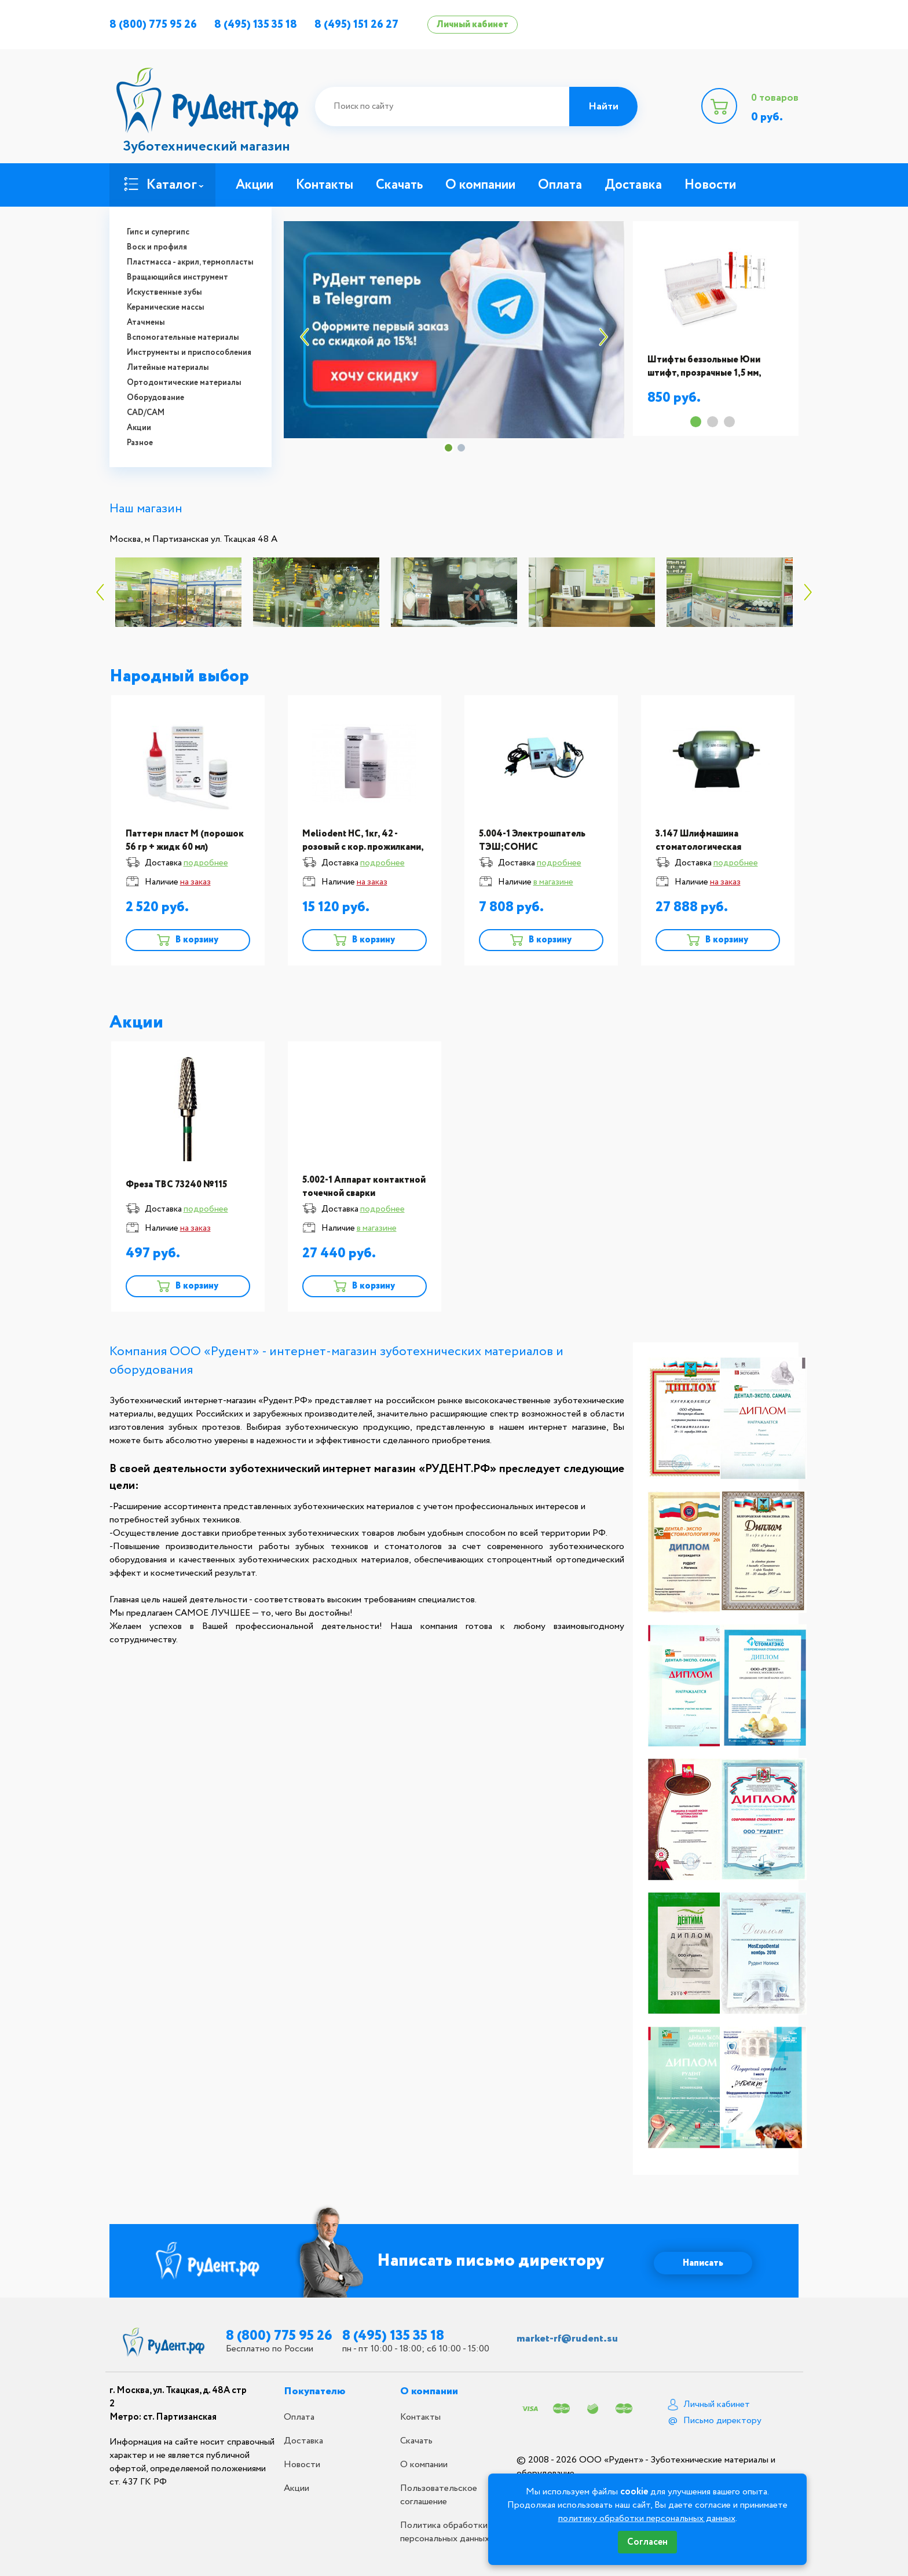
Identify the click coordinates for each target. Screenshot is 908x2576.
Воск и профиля (157, 247)
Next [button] (608, 337)
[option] (454, 329)
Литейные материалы (168, 367)
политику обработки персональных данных (646, 2517)
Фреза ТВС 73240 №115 (176, 1184)
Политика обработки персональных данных (444, 2532)
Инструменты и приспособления (189, 352)
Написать (703, 2263)
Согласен (647, 2541)
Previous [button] (300, 337)
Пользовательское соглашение (438, 2495)
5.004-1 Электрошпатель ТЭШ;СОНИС (532, 840)
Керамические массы (165, 307)
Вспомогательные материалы (183, 337)
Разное (140, 443)
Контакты (324, 185)
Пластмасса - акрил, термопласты (190, 262)
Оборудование (155, 397)
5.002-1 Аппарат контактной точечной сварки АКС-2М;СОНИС (364, 1193)
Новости (710, 185)
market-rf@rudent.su (567, 2338)
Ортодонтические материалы (184, 382)
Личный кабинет (472, 24)
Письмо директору (722, 2420)
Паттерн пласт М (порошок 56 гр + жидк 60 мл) (185, 840)
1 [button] (448, 447)
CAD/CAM (145, 413)
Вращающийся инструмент (177, 277)
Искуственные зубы (164, 292)
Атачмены (146, 322)
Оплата (560, 185)
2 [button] (461, 448)
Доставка (633, 185)
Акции (139, 428)
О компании (480, 185)
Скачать (399, 185)
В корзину (196, 939)
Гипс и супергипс (158, 232)
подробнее (206, 863)
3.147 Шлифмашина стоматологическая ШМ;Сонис (698, 847)
